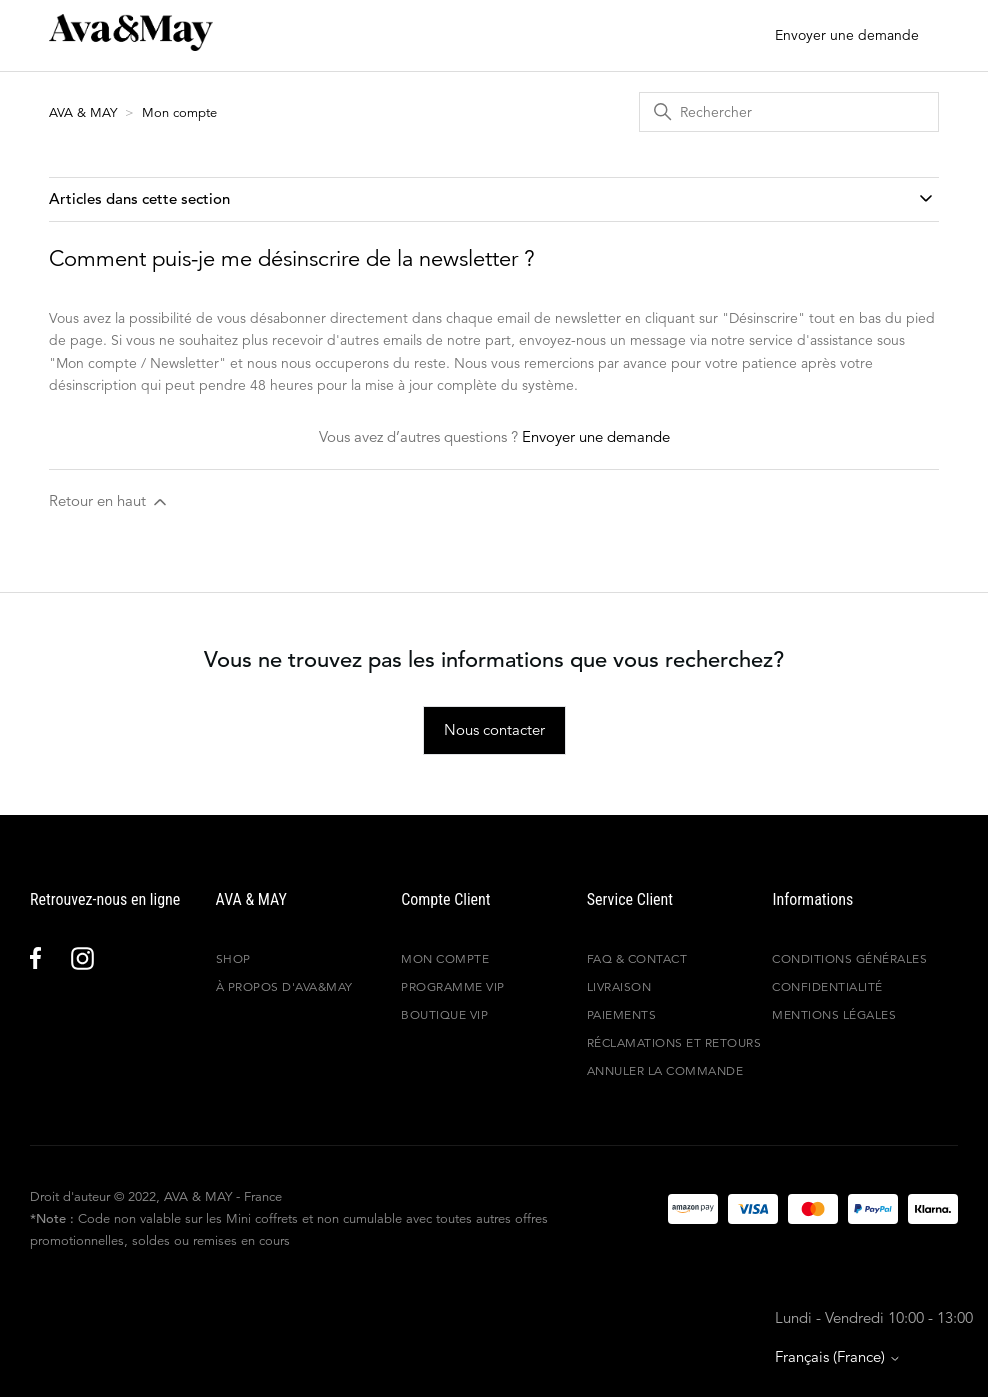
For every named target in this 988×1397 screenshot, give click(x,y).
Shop (233, 958)
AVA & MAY (85, 112)
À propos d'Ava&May (284, 986)
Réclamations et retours (674, 1042)
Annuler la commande (665, 1070)
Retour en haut (109, 501)
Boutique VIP (444, 1014)
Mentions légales (834, 1014)
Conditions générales (849, 958)
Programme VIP (453, 986)
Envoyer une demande (847, 35)
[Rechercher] (789, 112)
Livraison (619, 986)
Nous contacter (494, 729)
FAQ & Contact (637, 958)
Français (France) (838, 1356)
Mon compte (179, 112)
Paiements (622, 1014)
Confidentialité (827, 986)
